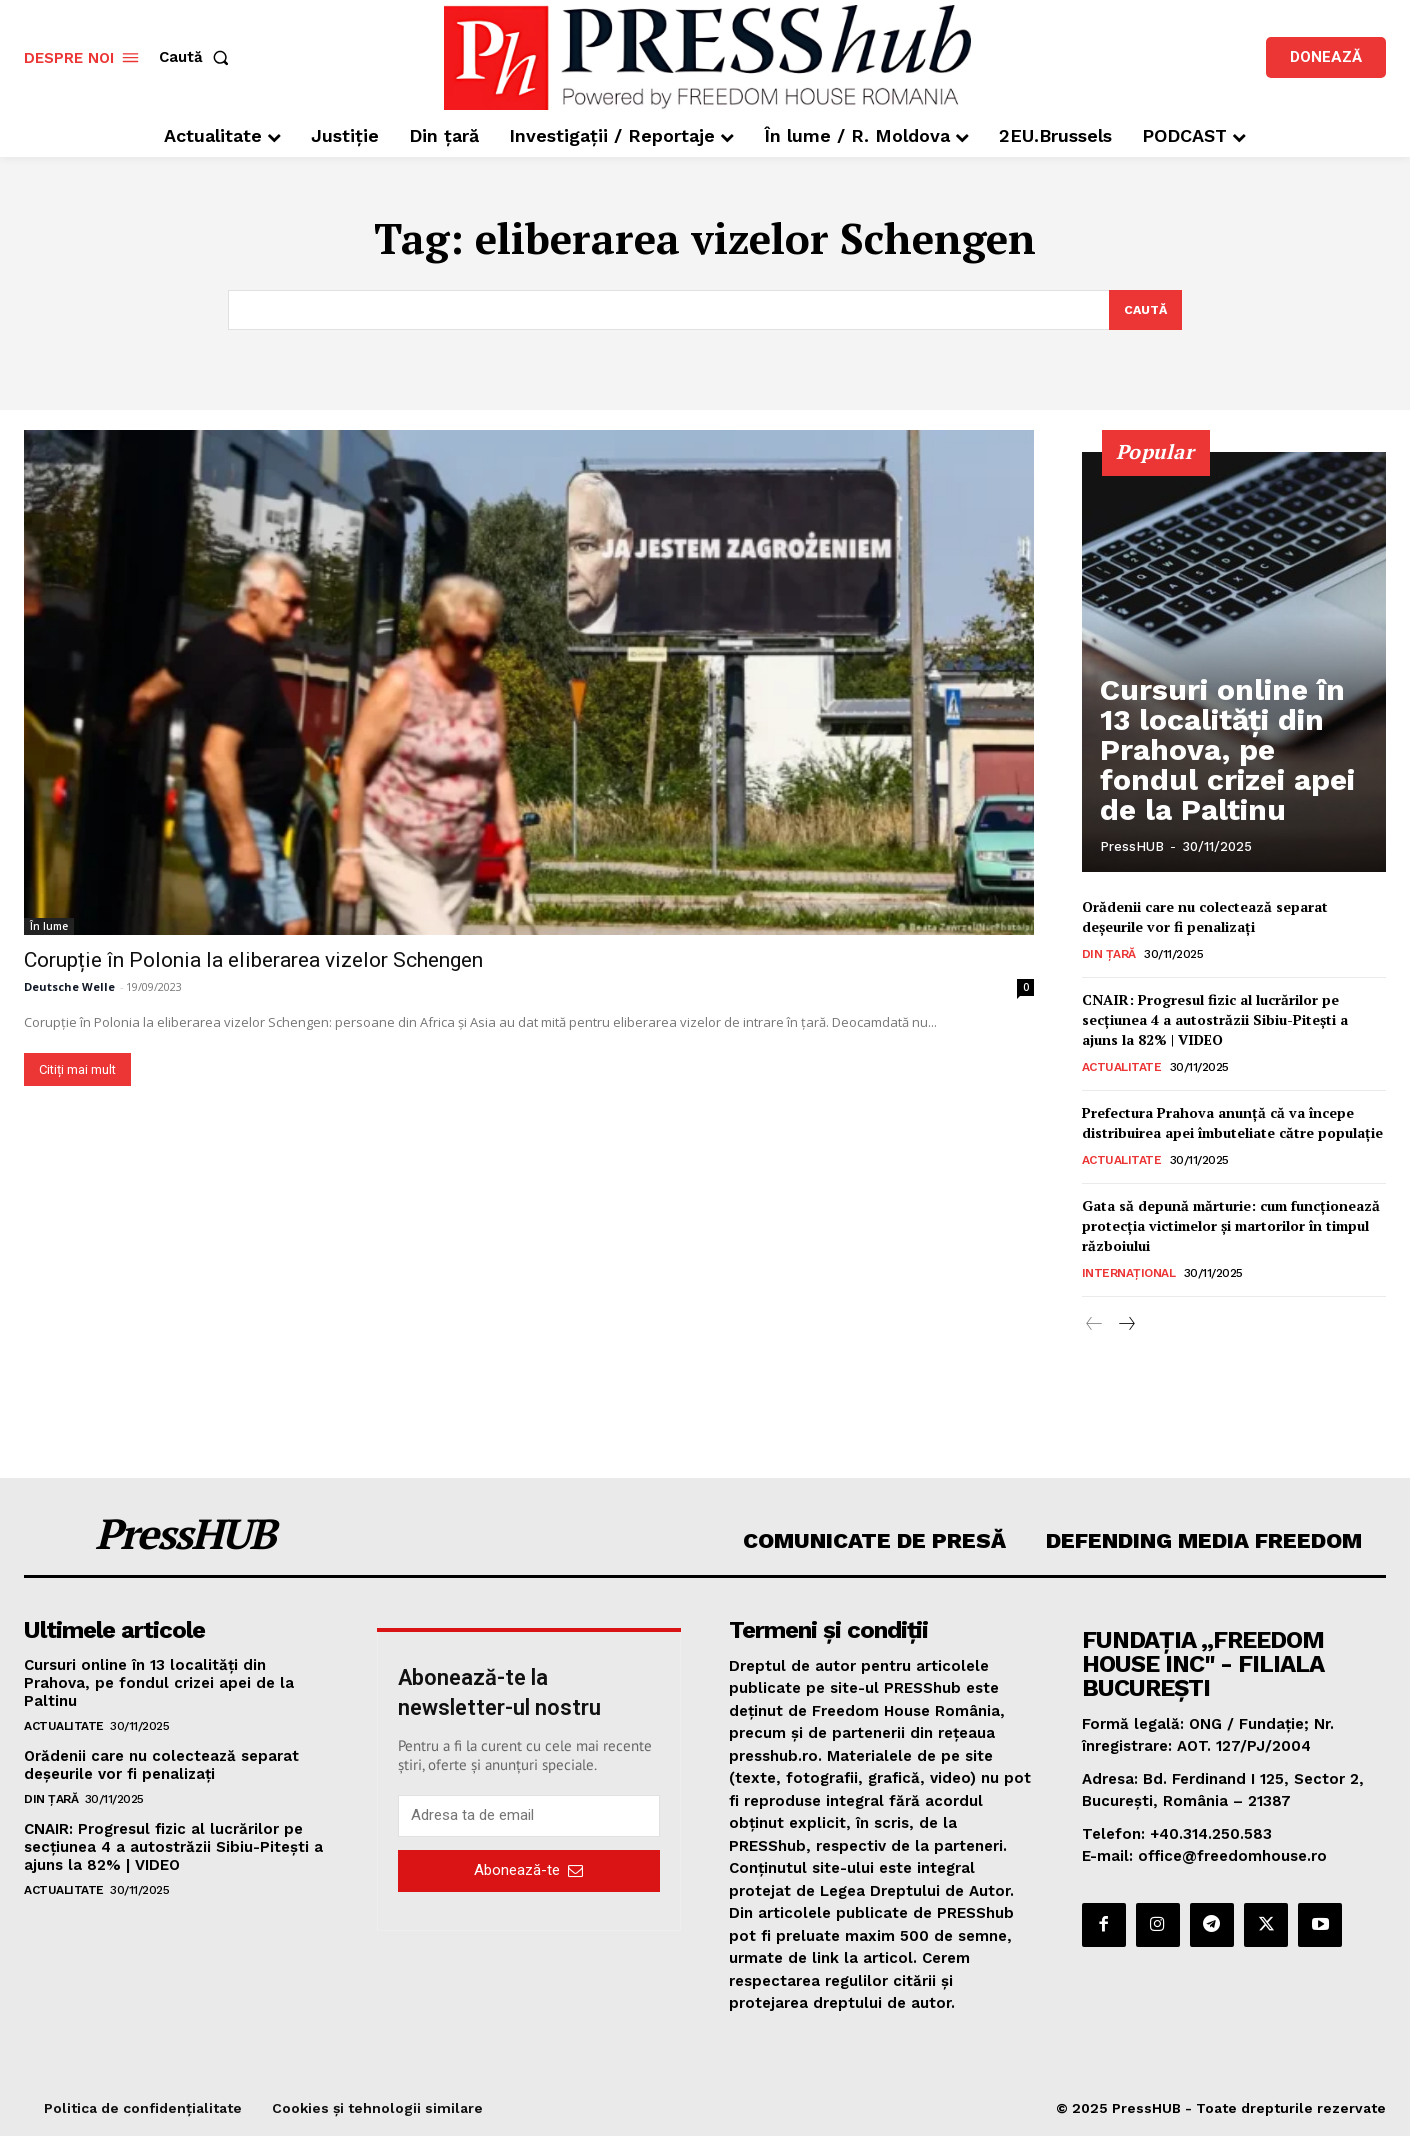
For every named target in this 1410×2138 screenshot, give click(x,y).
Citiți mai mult (77, 1070)
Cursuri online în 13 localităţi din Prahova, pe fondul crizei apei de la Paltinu (1223, 786)
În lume (49, 927)
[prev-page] (1094, 1327)
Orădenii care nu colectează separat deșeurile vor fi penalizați (1205, 918)
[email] (529, 1817)
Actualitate (1122, 1069)
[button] (198, 57)
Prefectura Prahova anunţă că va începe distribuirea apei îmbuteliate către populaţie (1232, 1124)
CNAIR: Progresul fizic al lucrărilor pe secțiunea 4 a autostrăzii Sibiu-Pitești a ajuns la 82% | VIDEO (1215, 1021)
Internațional (1129, 1275)
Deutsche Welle (69, 987)
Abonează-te (528, 1872)
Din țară (1109, 956)
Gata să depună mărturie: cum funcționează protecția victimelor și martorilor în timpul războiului (1231, 1227)
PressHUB (1132, 847)
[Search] (1143, 311)
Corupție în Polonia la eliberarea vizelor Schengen (253, 961)
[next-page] (1126, 1327)
